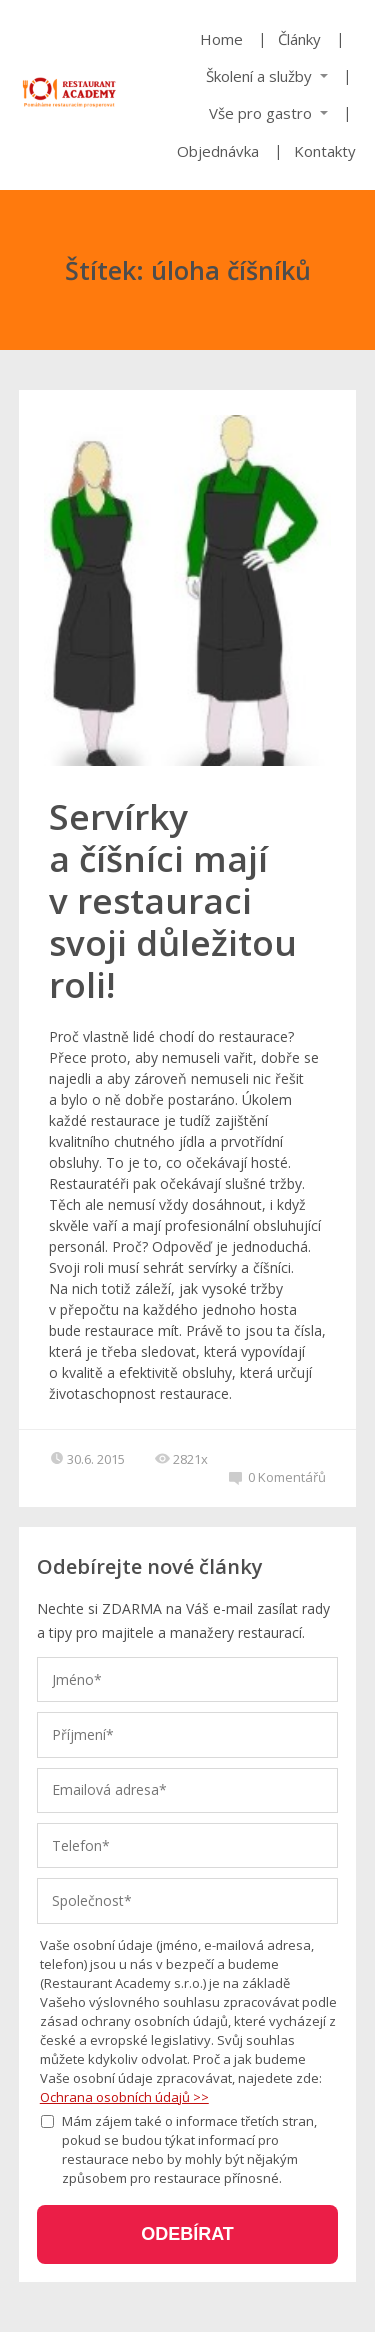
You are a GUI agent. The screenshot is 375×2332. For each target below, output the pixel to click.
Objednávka (218, 151)
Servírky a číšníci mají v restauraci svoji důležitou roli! (173, 900)
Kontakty (325, 151)
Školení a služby (259, 76)
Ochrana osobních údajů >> (124, 2097)
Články (299, 39)
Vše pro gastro (260, 113)
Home (221, 39)
